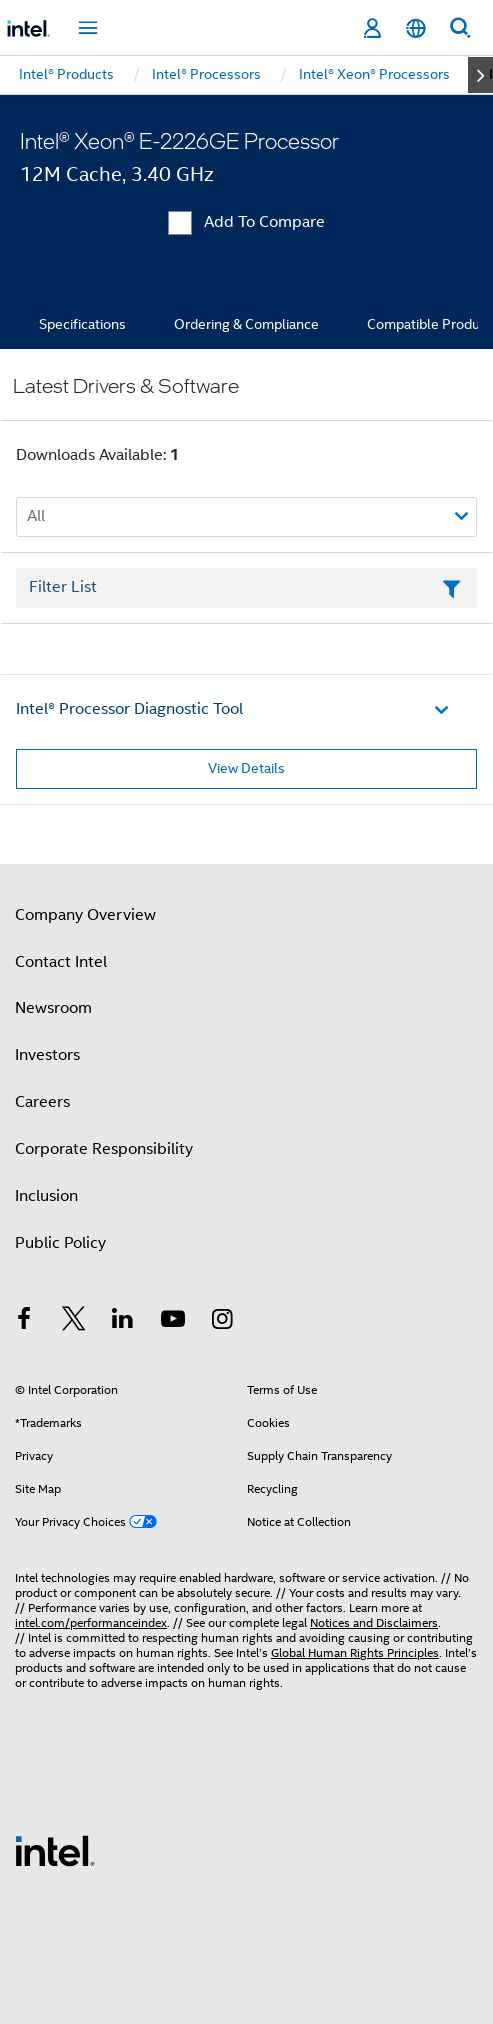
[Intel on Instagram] (222, 1322)
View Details (246, 768)
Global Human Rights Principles (355, 1652)
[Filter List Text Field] (246, 588)
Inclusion (46, 1196)
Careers (42, 1102)
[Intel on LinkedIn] (123, 1322)
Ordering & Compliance (246, 324)
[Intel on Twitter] (74, 1322)
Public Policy (60, 1243)
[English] (416, 28)
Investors (47, 1055)
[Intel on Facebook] (24, 1322)
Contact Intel (61, 962)
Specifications (82, 324)
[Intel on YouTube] (173, 1322)
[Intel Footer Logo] (55, 1850)
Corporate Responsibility (104, 1149)
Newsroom (53, 1008)
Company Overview (85, 915)
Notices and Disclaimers (374, 1622)
